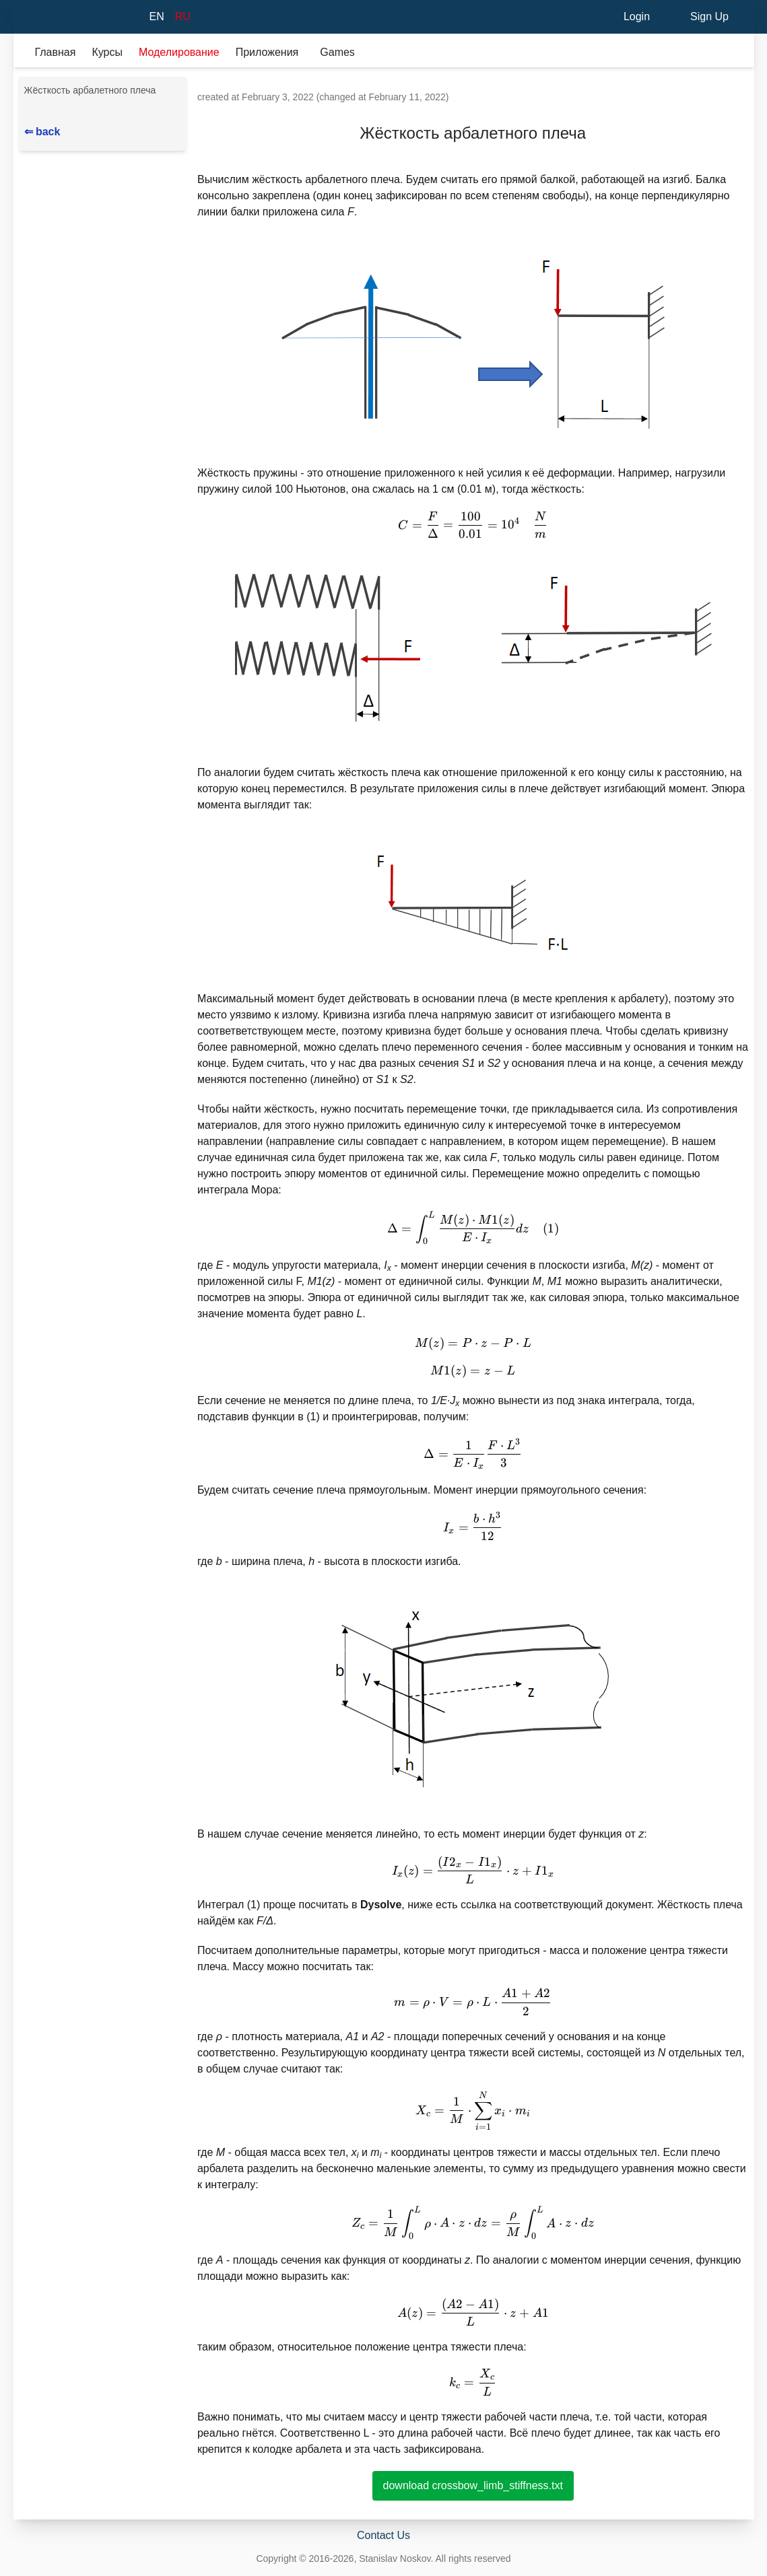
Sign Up (709, 16)
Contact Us (383, 2535)
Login (637, 16)
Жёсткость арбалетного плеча (90, 90)
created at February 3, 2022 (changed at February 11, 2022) (323, 97)
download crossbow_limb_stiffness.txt (473, 2485)
